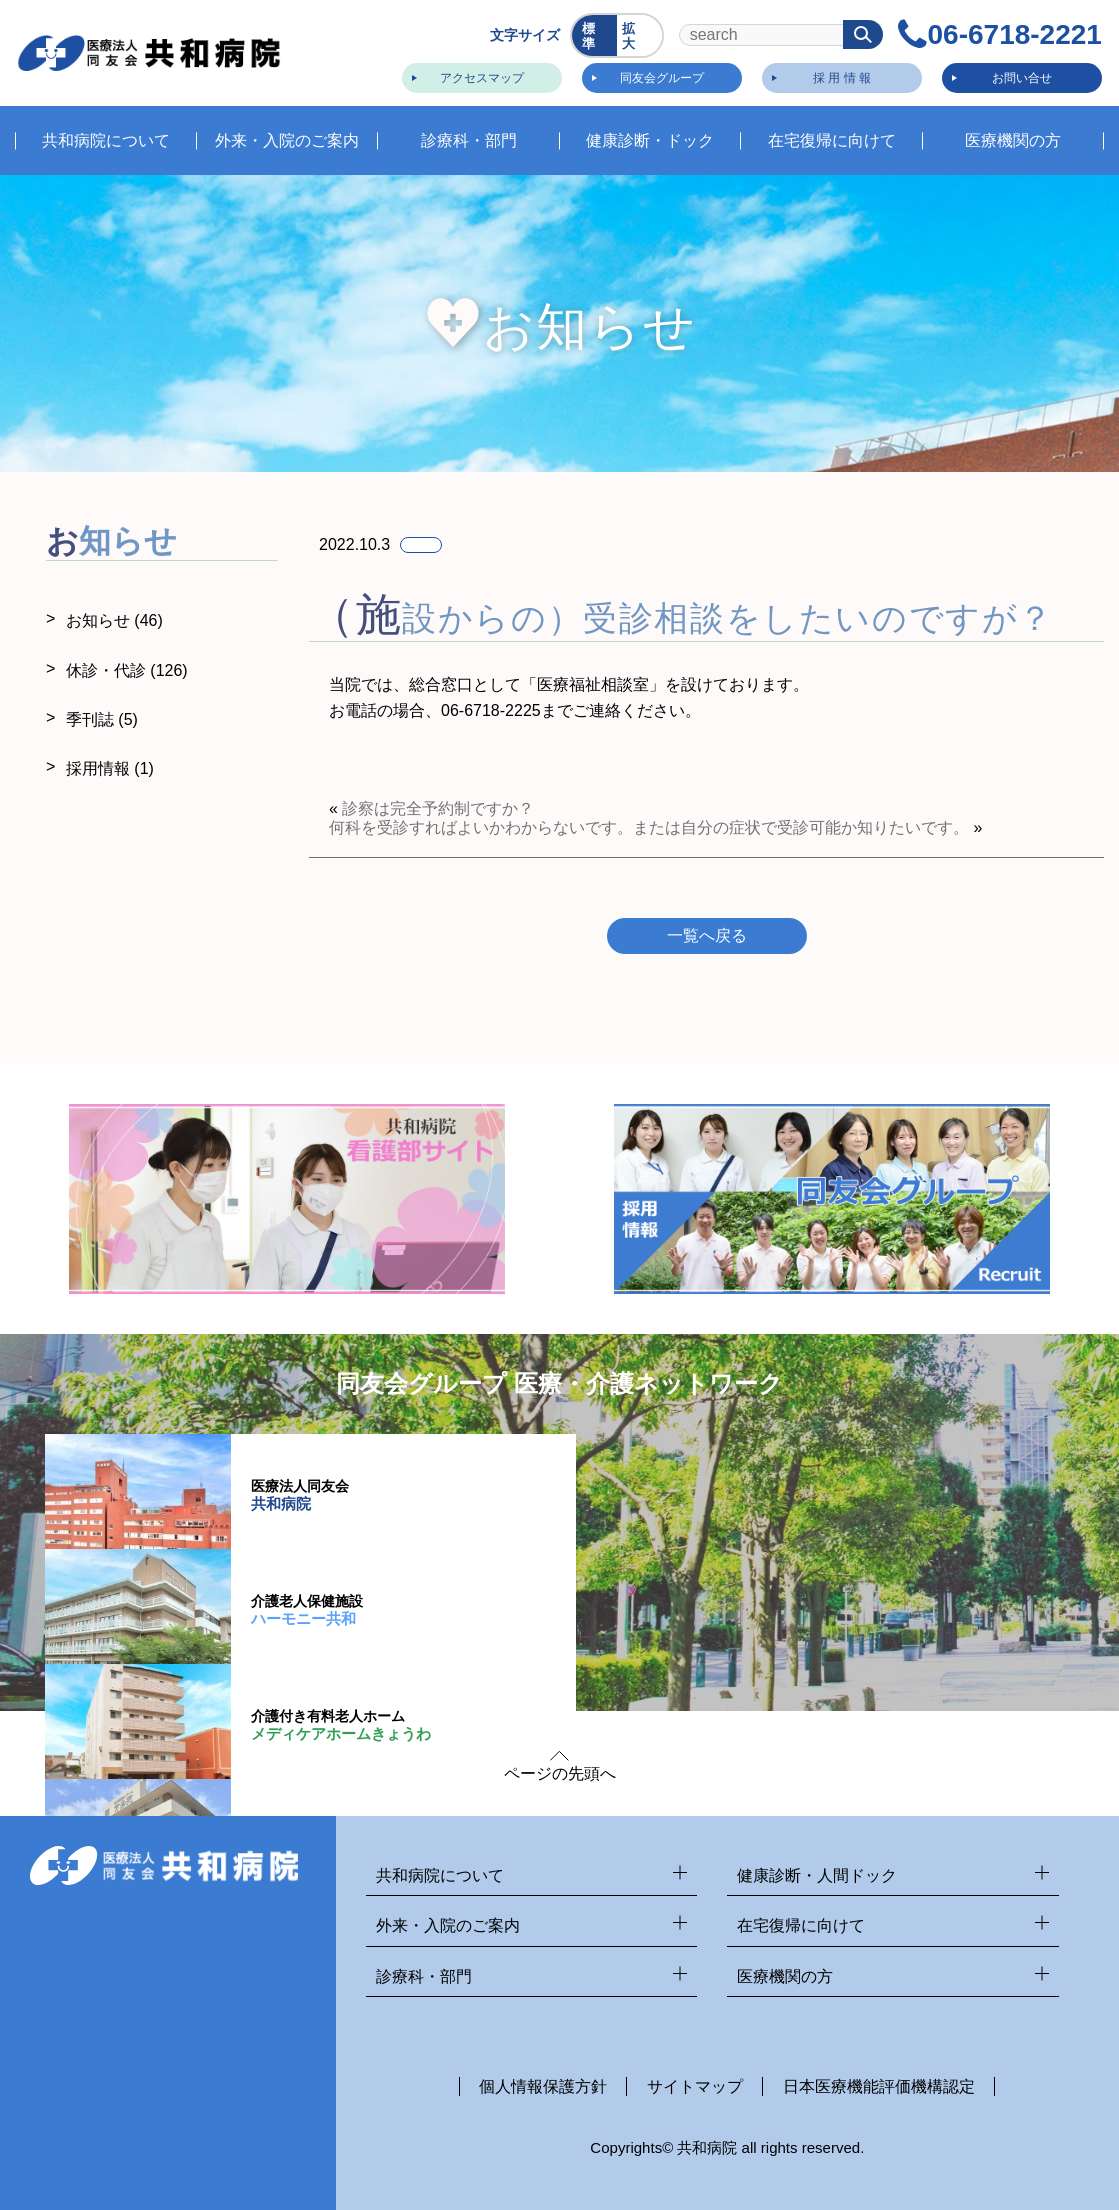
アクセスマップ (479, 75)
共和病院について (532, 1876)
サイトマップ (695, 2086)
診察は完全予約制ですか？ (438, 808)
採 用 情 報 (839, 75)
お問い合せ (1019, 75)
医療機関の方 (893, 1977)
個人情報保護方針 (543, 2086)
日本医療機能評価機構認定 (879, 2086)
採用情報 (110, 768)
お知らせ (114, 620)
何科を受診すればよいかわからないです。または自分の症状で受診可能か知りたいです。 (649, 827)
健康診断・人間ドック (893, 1876)
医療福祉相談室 (593, 684)
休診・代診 (127, 670)
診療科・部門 (532, 1977)
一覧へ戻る (707, 935)
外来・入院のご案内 (532, 1926)
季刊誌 (102, 719)
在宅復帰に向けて (893, 1926)
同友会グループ (659, 75)
